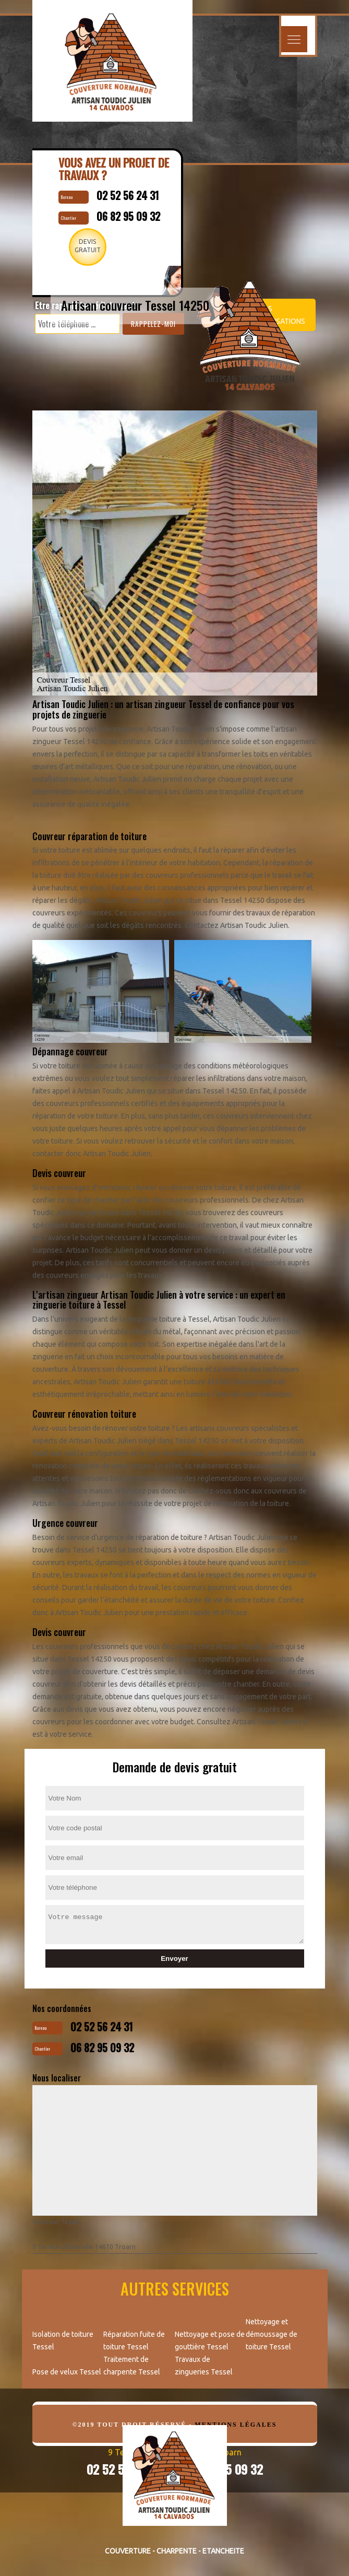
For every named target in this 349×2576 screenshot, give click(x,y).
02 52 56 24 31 (101, 2026)
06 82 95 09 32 (102, 2047)
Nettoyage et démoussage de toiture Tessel (271, 2334)
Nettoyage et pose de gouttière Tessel (210, 2340)
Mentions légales (235, 2424)
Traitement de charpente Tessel (131, 2365)
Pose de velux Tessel (66, 2372)
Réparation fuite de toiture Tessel (134, 2340)
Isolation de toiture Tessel (62, 2340)
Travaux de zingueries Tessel (204, 2365)
